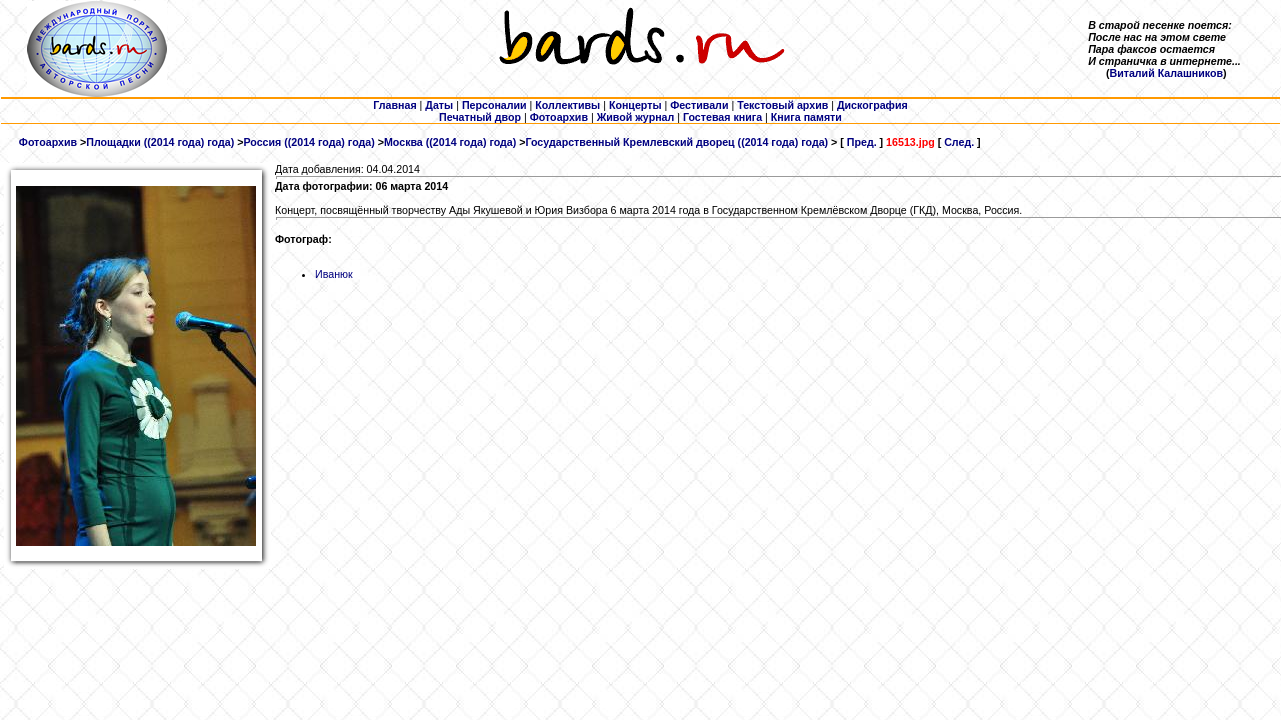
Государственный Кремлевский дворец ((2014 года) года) (676, 142)
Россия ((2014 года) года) (308, 142)
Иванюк (334, 274)
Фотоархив (48, 142)
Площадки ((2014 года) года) (160, 142)
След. (959, 142)
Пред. (862, 142)
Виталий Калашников (1166, 73)
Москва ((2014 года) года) (450, 142)
